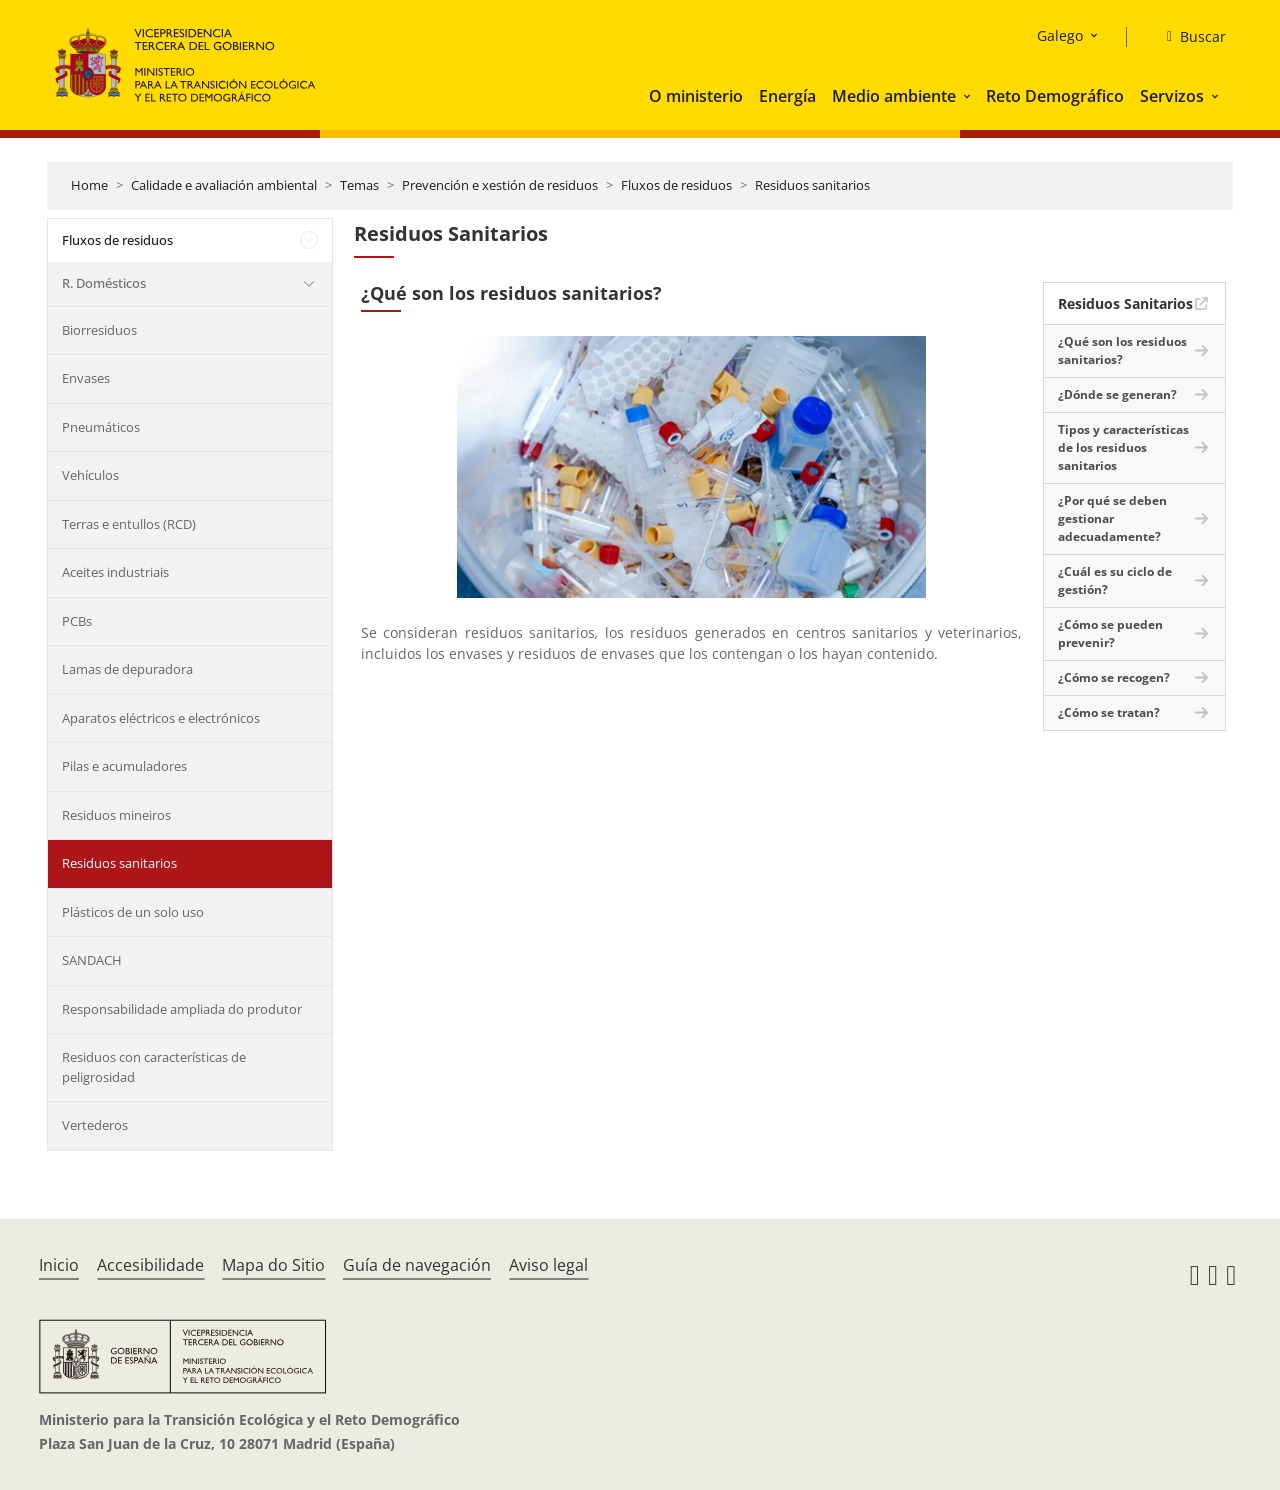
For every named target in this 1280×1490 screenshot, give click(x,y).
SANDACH (92, 960)
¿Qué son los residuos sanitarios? (1122, 350)
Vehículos (90, 475)
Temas (359, 185)
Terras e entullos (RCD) (129, 524)
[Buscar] (1188, 37)
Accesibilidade (150, 1265)
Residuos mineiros (116, 815)
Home (89, 185)
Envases (86, 378)
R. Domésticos (104, 283)
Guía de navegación (417, 1265)
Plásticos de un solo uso (133, 912)
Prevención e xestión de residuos (500, 185)
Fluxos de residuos (676, 185)
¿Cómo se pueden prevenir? (1110, 633)
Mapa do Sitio (273, 1265)
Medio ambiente (894, 96)
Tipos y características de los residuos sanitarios (1123, 447)
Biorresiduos (99, 330)
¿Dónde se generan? (1117, 394)
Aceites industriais (115, 572)
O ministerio (696, 96)
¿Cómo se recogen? (1114, 677)
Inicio (59, 1265)
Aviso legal (548, 1265)
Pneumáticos (101, 427)
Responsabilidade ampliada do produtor (182, 1009)
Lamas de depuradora (127, 669)
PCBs (77, 621)
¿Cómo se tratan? (1109, 712)
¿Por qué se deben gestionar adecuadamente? (1112, 518)
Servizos (1172, 96)
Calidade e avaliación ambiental (224, 185)
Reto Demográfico (1055, 96)
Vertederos (95, 1125)
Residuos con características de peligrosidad (154, 1067)
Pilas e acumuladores (124, 766)
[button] (969, 96)
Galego (1060, 35)
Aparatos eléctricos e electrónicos (161, 718)
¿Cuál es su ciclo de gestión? (1115, 580)
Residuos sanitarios (812, 185)
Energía (787, 96)
